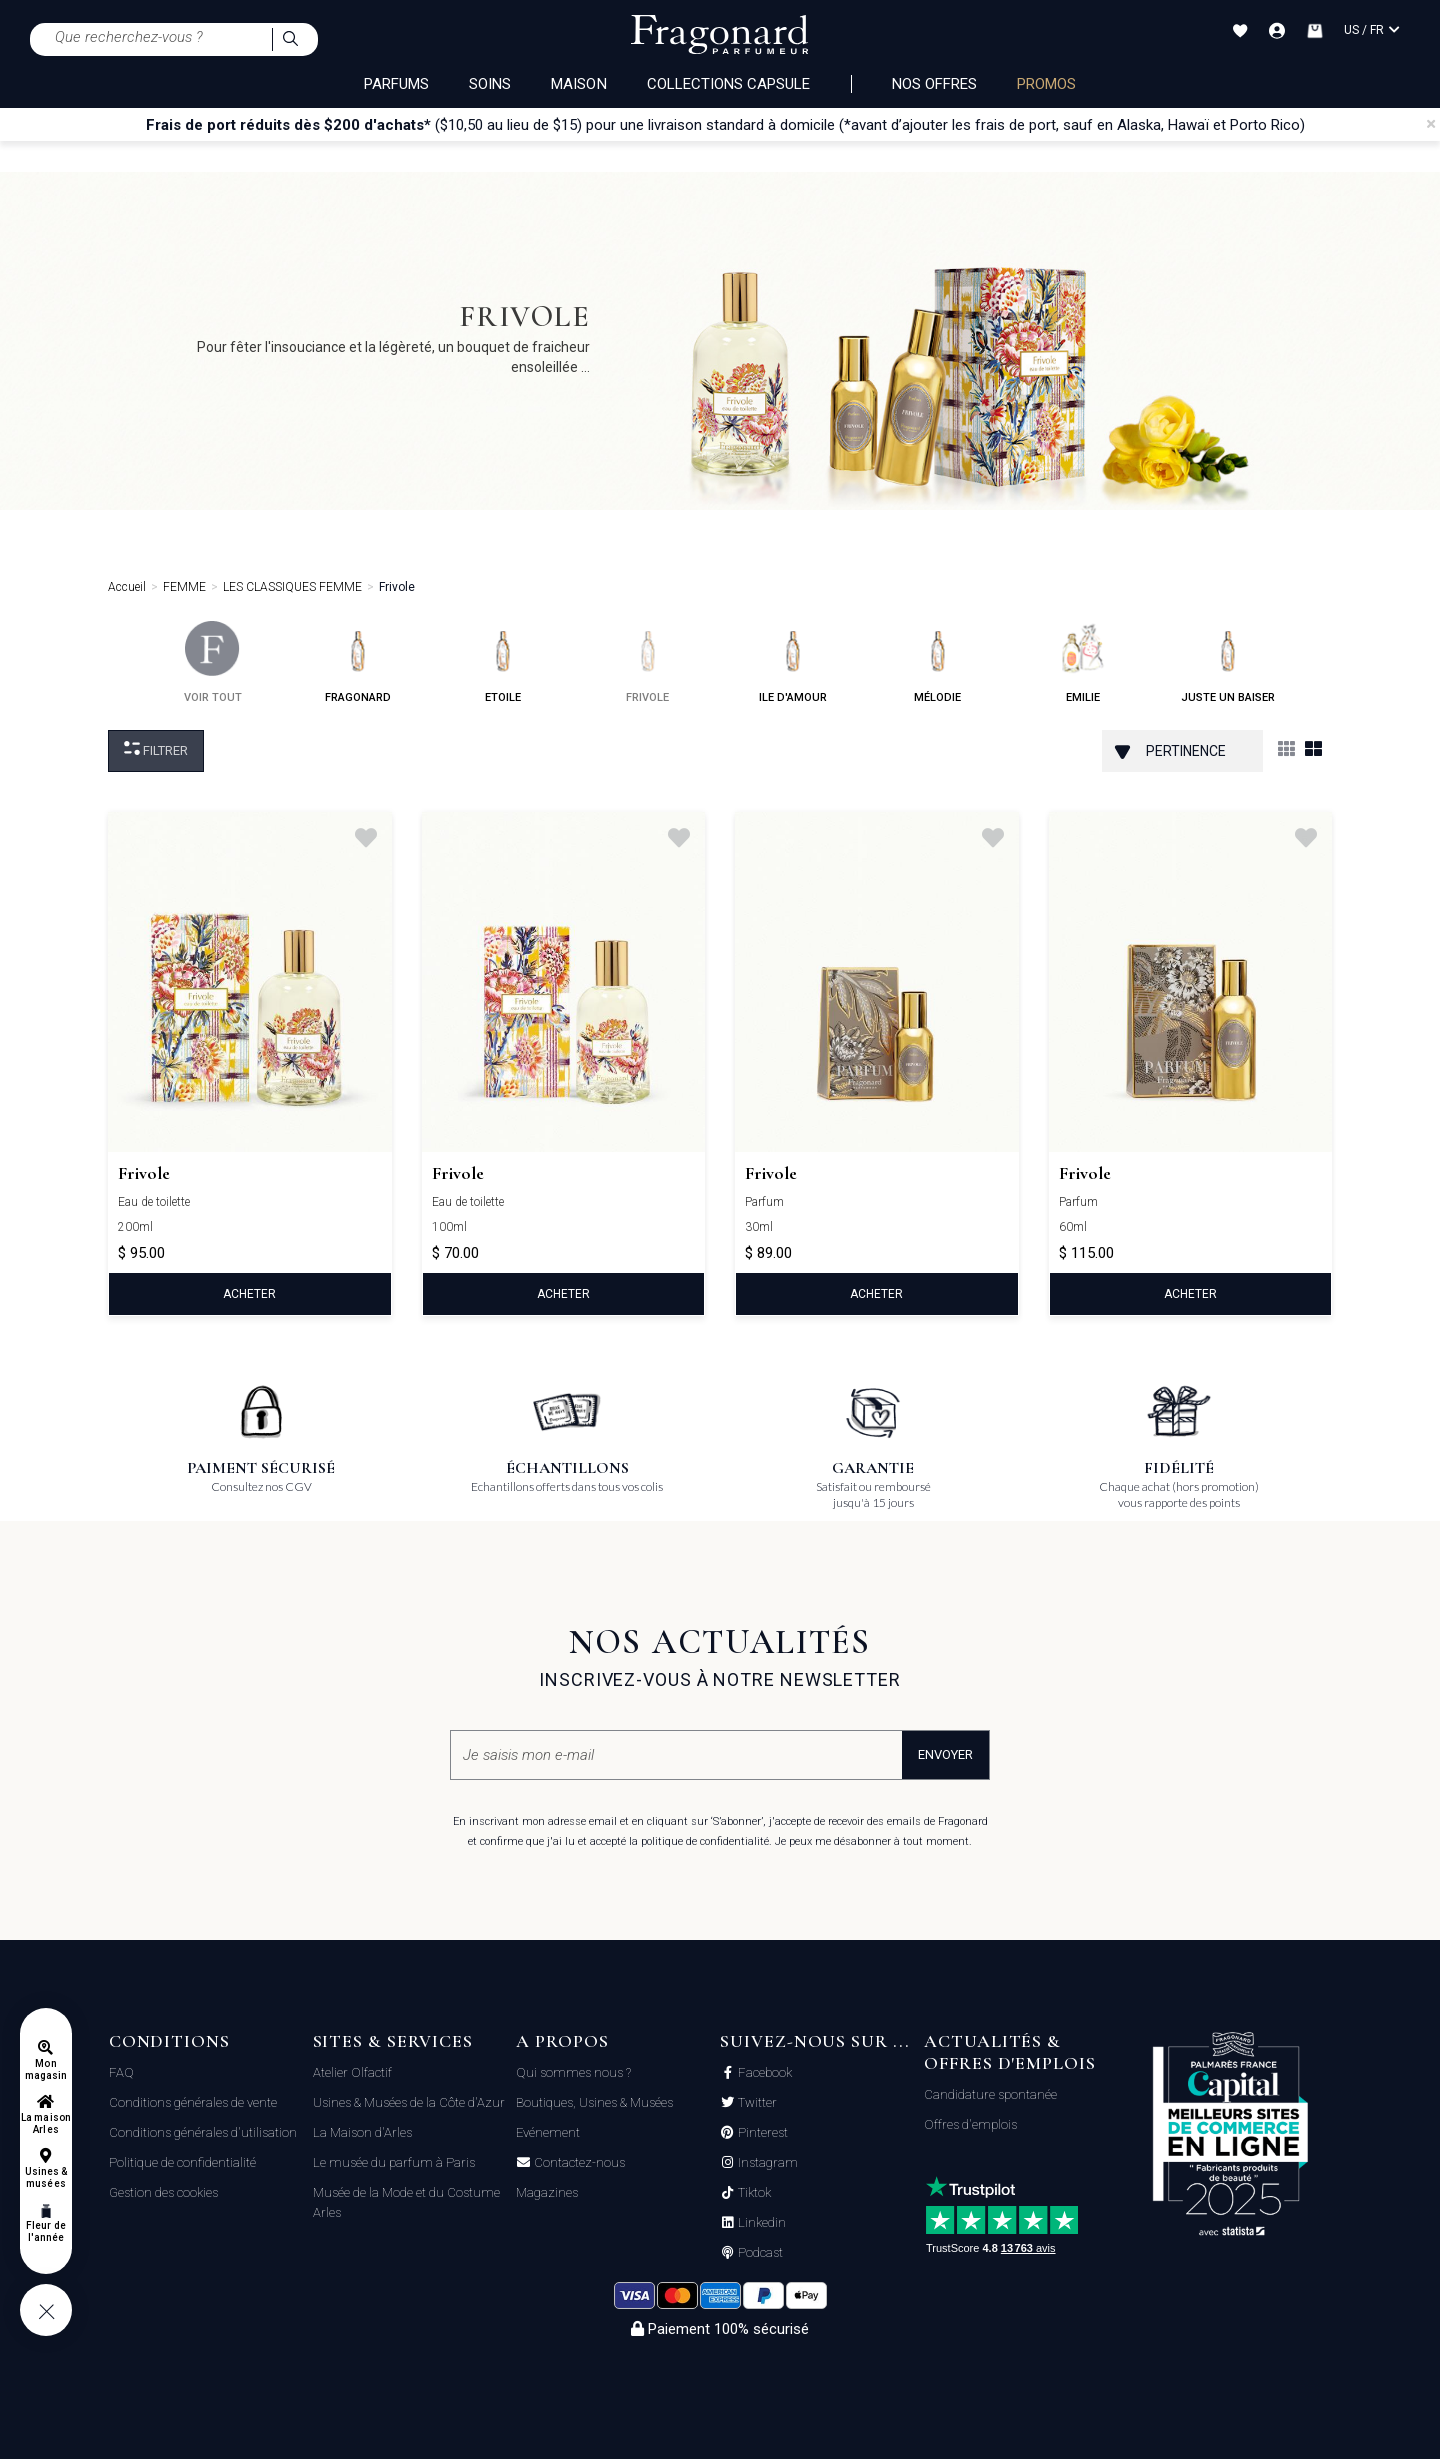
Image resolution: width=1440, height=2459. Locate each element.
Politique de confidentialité (182, 2162)
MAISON (578, 84)
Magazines (547, 2192)
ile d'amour (793, 662)
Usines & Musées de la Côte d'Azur (409, 2102)
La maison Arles (45, 2123)
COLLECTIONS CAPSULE (729, 84)
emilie (1082, 662)
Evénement (548, 2132)
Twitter (756, 2103)
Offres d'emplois (970, 2124)
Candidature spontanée (990, 2094)
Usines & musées (46, 2177)
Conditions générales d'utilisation (203, 2132)
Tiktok (753, 2193)
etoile (502, 662)
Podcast (759, 2253)
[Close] (1431, 124)
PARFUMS (396, 84)
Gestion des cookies (163, 2192)
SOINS (490, 84)
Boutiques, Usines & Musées (594, 2102)
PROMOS (1046, 84)
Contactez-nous (578, 2163)
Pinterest (761, 2133)
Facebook (763, 2073)
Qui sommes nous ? (573, 2072)
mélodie (937, 662)
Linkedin (760, 2223)
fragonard (358, 662)
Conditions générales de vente (193, 2102)
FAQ (121, 2072)
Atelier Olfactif (352, 2072)
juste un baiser (1228, 662)
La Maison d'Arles (362, 2132)
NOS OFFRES (935, 84)
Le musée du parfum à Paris (394, 2162)
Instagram (766, 2163)
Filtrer (156, 749)
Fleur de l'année (45, 2231)
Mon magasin (46, 2069)
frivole (647, 662)
